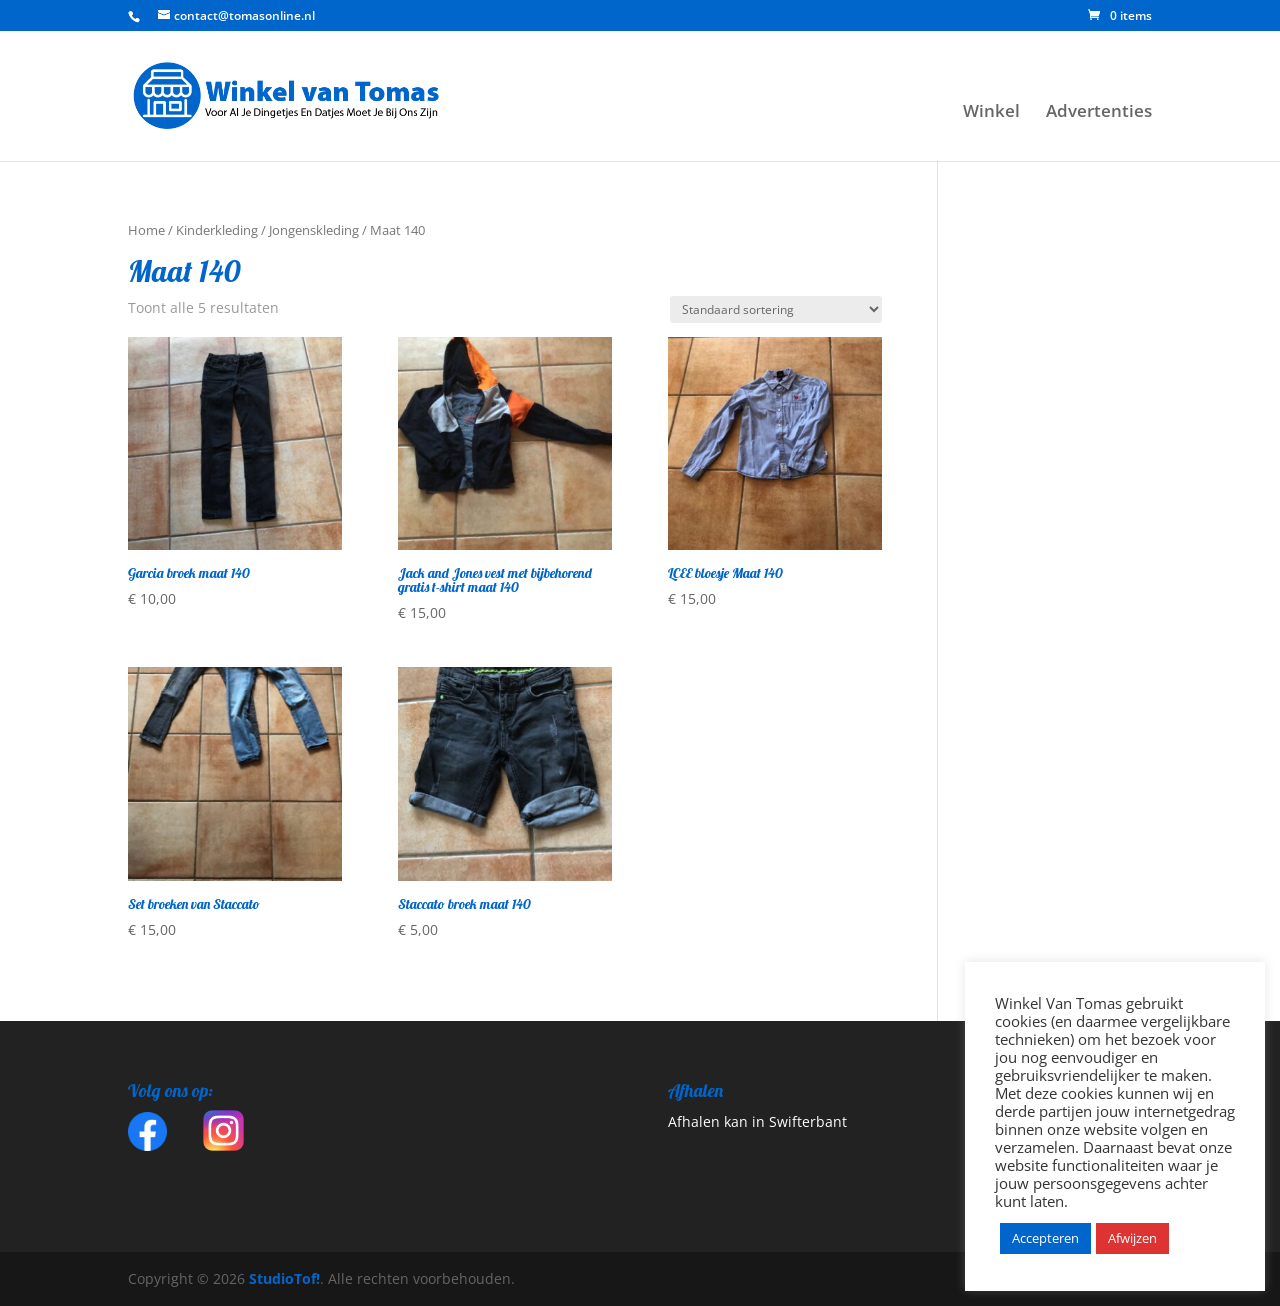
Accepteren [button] (1045, 1238)
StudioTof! (282, 1278)
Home (146, 230)
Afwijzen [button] (1132, 1238)
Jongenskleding (314, 230)
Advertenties (1099, 113)
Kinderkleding (217, 230)
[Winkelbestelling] (776, 309)
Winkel (991, 113)
